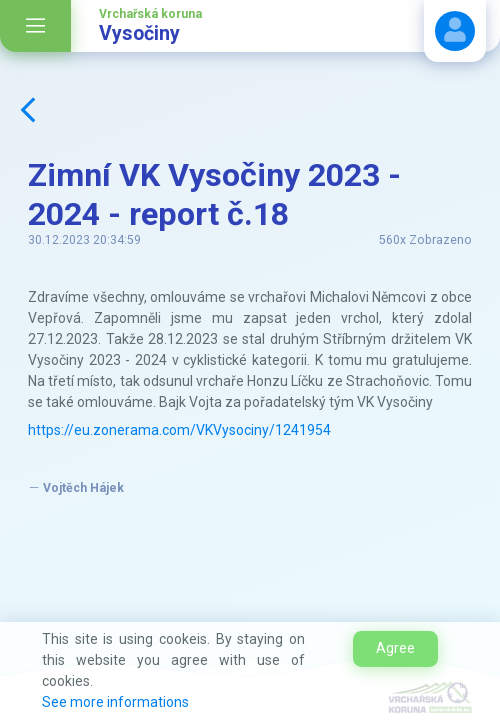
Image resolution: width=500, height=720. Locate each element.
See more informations (115, 702)
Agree (395, 648)
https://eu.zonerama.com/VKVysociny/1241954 (179, 430)
